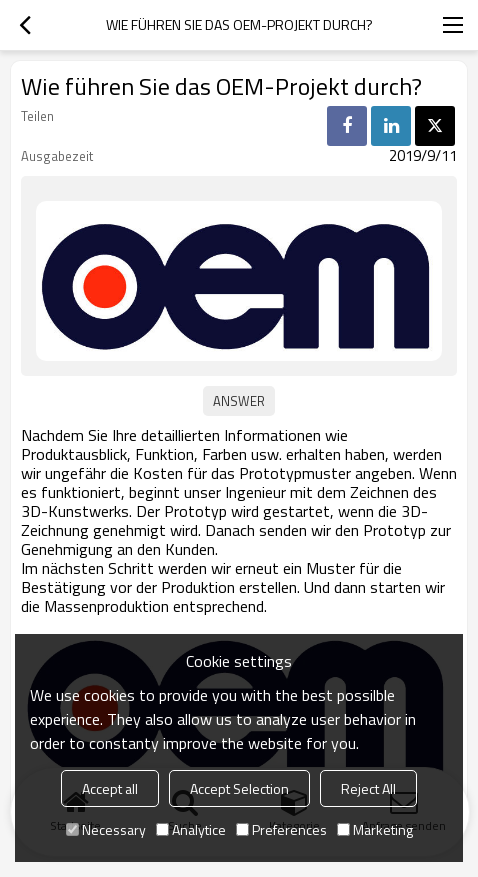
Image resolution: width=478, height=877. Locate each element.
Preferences (281, 829)
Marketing (375, 829)
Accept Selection (239, 788)
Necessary (106, 829)
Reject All (368, 788)
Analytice (191, 829)
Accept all (110, 788)
